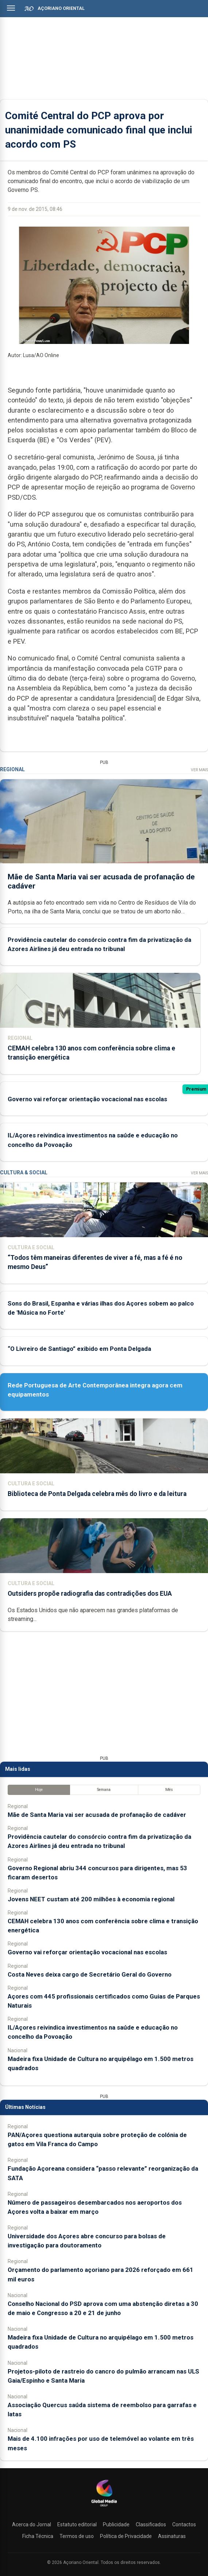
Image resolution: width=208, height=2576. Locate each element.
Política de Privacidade (126, 2536)
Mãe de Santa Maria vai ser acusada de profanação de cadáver (97, 1814)
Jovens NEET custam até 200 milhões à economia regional (91, 1899)
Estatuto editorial (77, 2524)
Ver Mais (199, 770)
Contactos (184, 2524)
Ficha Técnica (37, 2536)
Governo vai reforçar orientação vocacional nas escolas (87, 1099)
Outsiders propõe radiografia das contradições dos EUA (90, 1593)
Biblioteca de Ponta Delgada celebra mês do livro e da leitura (97, 1493)
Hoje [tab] (39, 1789)
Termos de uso (76, 2536)
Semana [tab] (104, 1789)
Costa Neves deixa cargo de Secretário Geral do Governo (90, 1974)
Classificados (151, 2524)
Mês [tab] (169, 1789)
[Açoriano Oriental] (104, 2507)
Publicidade (116, 2524)
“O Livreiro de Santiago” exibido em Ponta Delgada (79, 1348)
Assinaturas (172, 2536)
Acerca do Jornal (31, 2524)
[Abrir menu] (10, 8)
